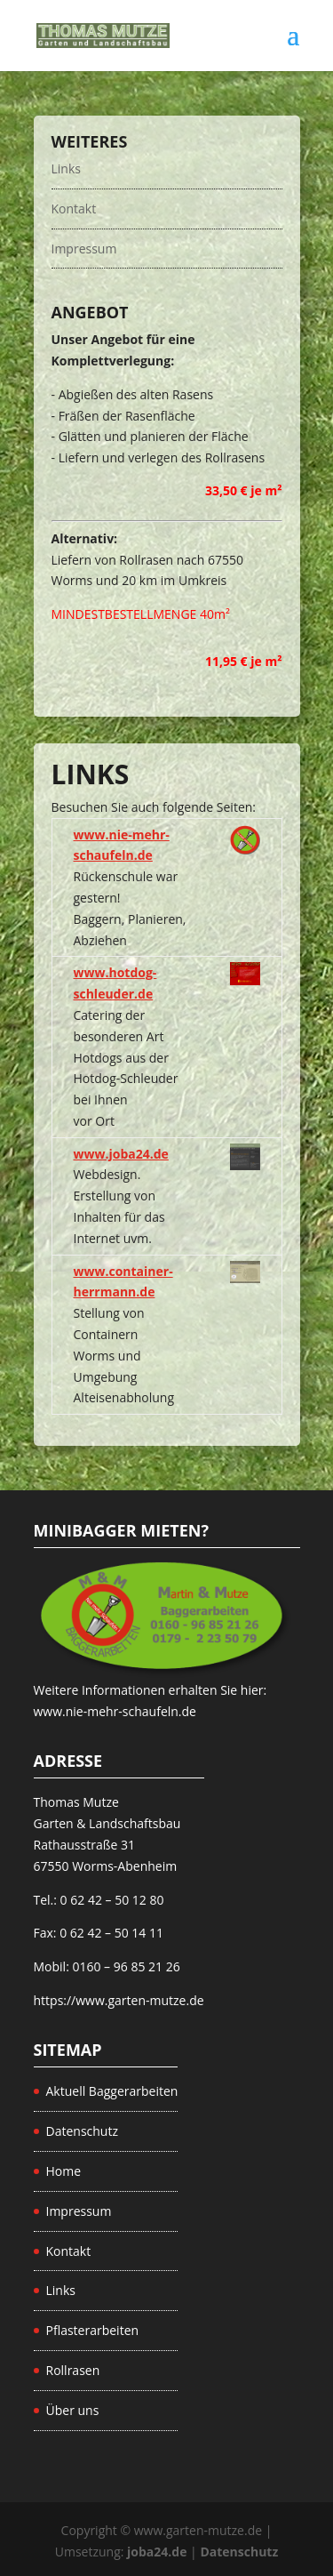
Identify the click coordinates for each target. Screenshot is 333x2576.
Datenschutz (82, 2131)
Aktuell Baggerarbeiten (112, 2090)
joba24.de (156, 2551)
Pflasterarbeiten (92, 2330)
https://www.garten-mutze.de (119, 2000)
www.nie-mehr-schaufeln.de (115, 1711)
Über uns (72, 2410)
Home (64, 2171)
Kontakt (74, 208)
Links (66, 168)
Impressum (84, 248)
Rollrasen (73, 2370)
